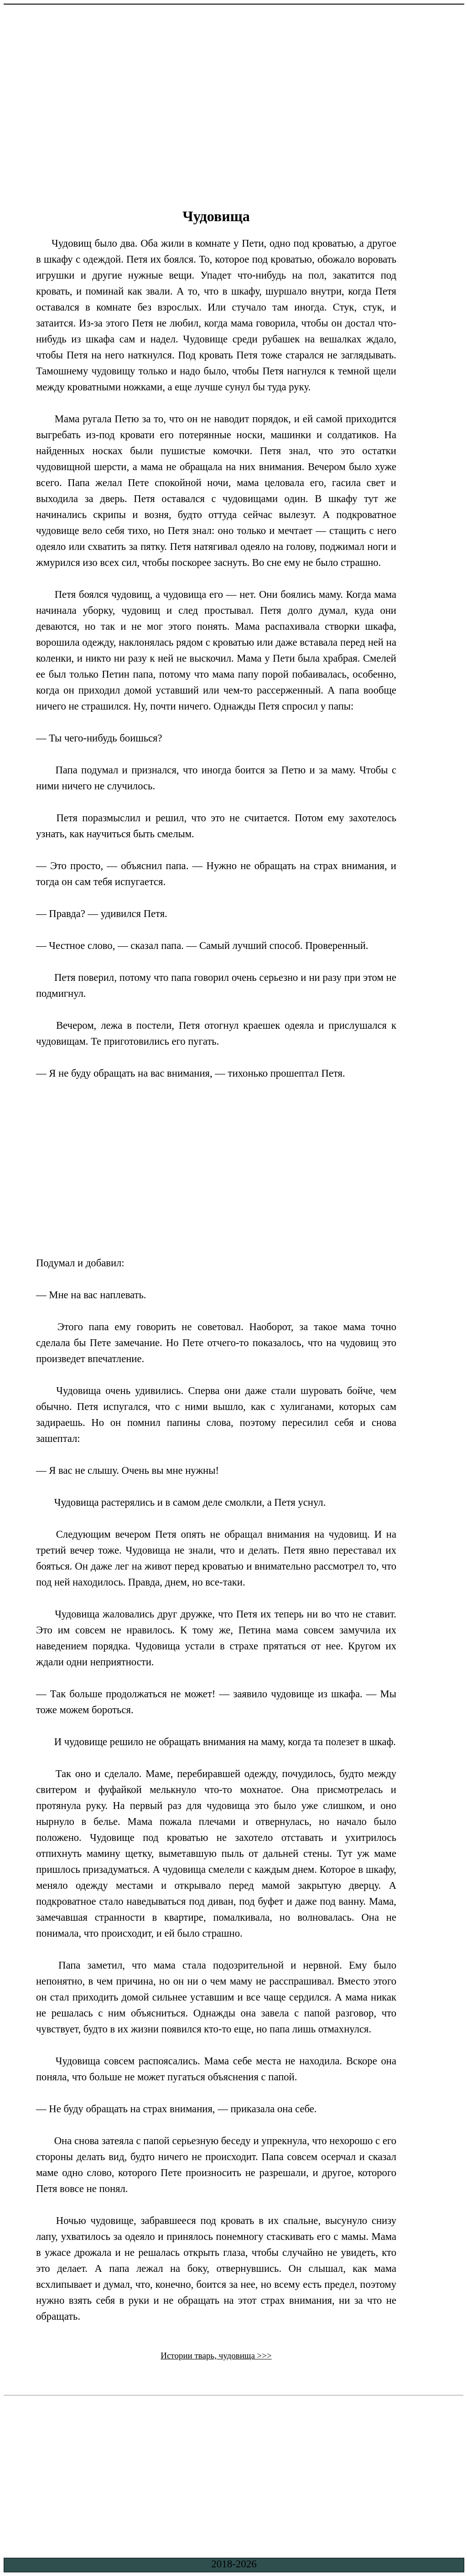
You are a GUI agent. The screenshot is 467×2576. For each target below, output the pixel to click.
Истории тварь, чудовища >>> (216, 2355)
